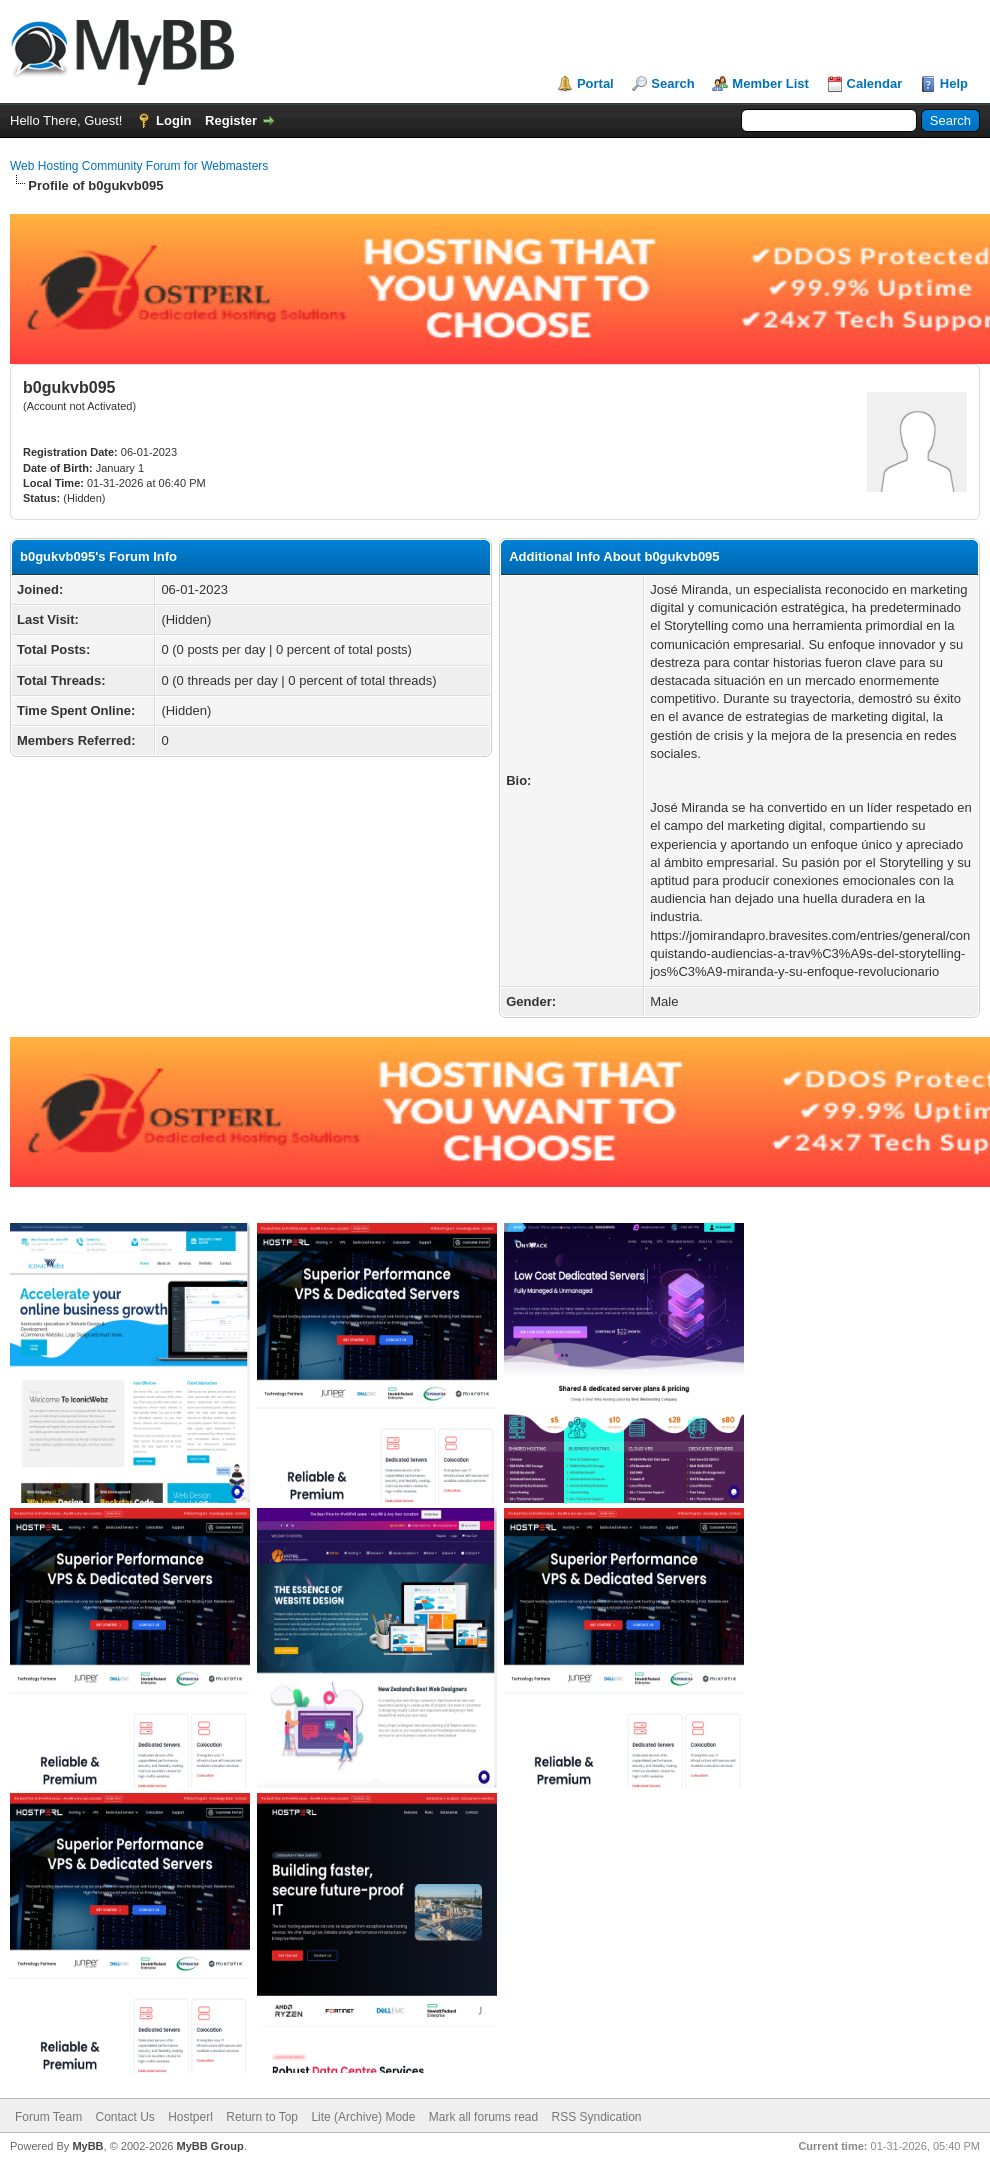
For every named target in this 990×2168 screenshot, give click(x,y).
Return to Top (262, 2117)
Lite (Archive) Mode (363, 2117)
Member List (770, 83)
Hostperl (190, 2117)
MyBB (87, 2146)
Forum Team (48, 2117)
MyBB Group (209, 2146)
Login (173, 120)
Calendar (875, 83)
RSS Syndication (597, 2117)
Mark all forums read (483, 2117)
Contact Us (124, 2117)
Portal (595, 83)
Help (954, 83)
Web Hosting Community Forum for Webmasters (139, 166)
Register (231, 120)
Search (672, 83)
